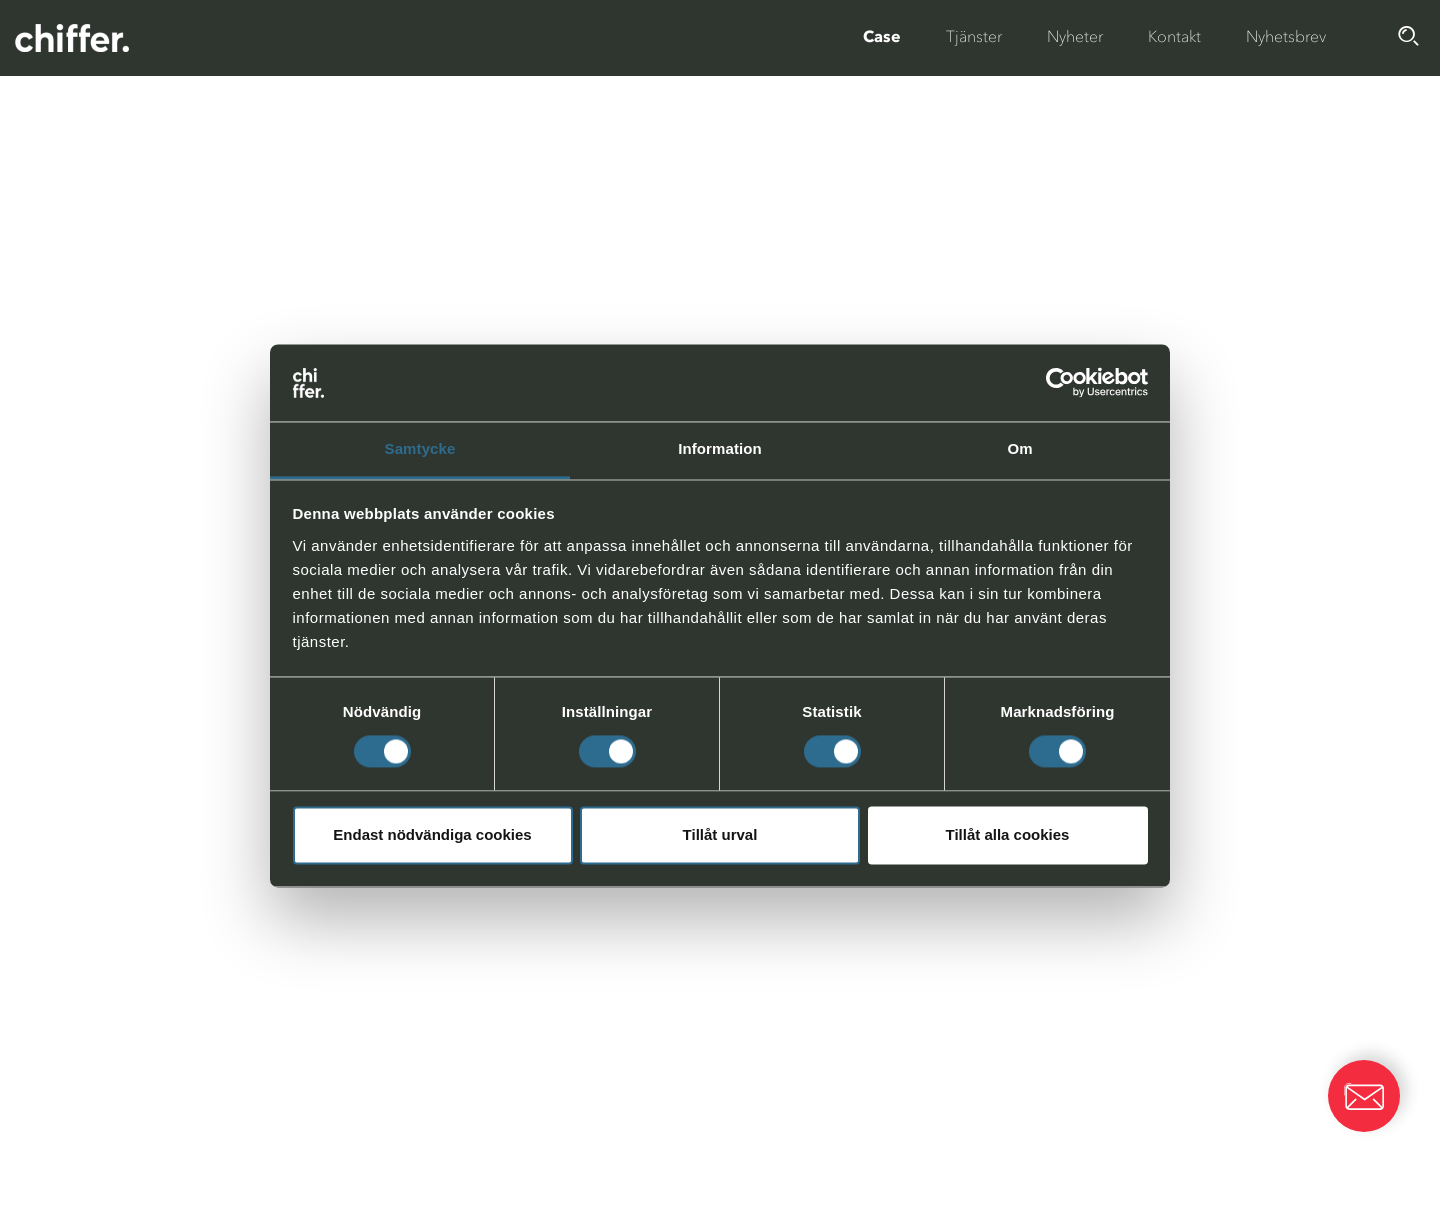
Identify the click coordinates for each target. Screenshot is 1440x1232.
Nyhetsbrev (1286, 36)
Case (882, 36)
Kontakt (1174, 36)
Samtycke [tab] (420, 448)
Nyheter (1075, 36)
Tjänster (974, 36)
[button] (1364, 1096)
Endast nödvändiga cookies (432, 834)
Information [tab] (720, 448)
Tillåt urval (720, 834)
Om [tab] (1019, 448)
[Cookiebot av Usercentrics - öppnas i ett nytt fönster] (1060, 383)
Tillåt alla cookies (1008, 834)
